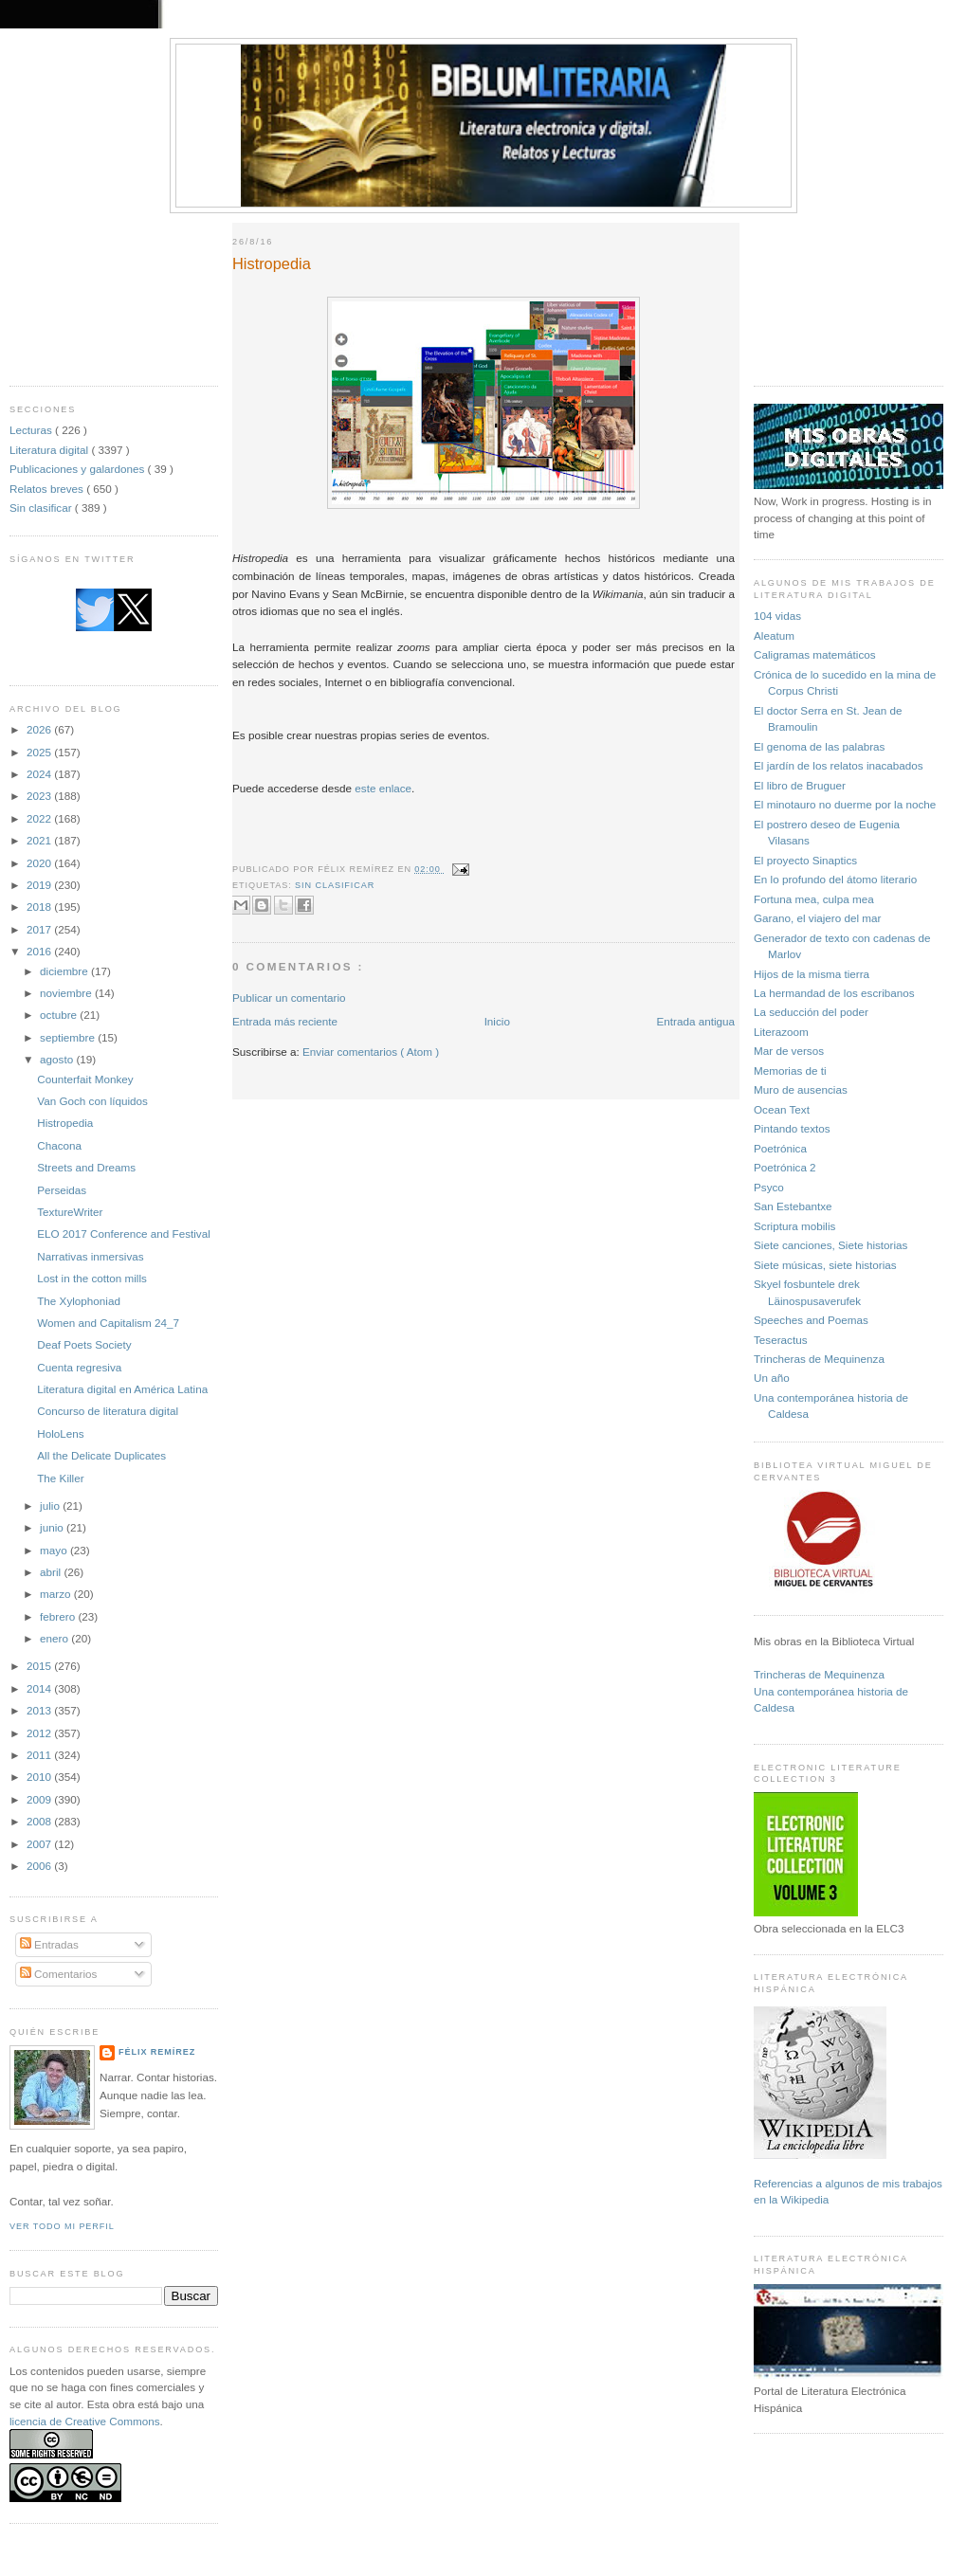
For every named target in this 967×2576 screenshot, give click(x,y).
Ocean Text (782, 1109)
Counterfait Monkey (85, 1079)
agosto (58, 1059)
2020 (40, 863)
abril (52, 1572)
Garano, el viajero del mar (817, 918)
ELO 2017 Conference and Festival (123, 1233)
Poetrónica (780, 1148)
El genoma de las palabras (819, 746)
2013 (40, 1710)
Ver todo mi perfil (62, 2226)
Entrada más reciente (285, 1021)
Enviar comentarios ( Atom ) (370, 1051)
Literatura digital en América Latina (122, 1389)
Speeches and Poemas (811, 1320)
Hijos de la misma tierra (811, 974)
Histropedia (65, 1122)
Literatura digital (50, 450)
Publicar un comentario (289, 997)
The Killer (60, 1478)
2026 (40, 729)
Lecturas (32, 430)
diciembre (65, 971)
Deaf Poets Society (84, 1344)
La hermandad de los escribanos (834, 993)
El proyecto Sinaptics (805, 860)
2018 (40, 906)
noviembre (67, 993)
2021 (40, 840)
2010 (40, 1776)
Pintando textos (792, 1128)
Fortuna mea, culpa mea (814, 899)
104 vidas (777, 615)
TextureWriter (69, 1212)
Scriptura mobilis (794, 1226)
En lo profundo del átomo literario (835, 879)
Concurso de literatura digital (107, 1411)
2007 (40, 1844)
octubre (60, 1014)
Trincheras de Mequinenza (819, 1358)
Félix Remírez (157, 2052)
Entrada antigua (695, 1021)
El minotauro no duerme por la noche (845, 804)
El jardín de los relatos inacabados (838, 765)
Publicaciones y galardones (78, 469)
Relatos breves (47, 488)
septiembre (69, 1037)
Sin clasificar (42, 507)
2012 (40, 1733)
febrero (59, 1616)
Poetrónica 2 (785, 1167)
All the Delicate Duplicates (101, 1455)
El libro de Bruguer (800, 785)
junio (53, 1527)
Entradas (49, 1944)
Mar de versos (789, 1050)
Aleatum (774, 635)
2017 (40, 929)
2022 (40, 818)
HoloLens (60, 1433)
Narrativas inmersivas (90, 1256)
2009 (40, 1799)
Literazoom (781, 1031)
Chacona (59, 1145)
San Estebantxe (793, 1206)
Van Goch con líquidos (92, 1101)
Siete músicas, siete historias (825, 1265)
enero (55, 1638)
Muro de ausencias (801, 1089)
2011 (40, 1755)
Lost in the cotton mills (92, 1278)
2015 (40, 1666)
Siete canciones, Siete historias (830, 1245)
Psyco (769, 1187)
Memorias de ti (790, 1070)
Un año (772, 1377)
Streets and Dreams (86, 1167)
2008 (40, 1821)
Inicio (497, 1021)
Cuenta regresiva (79, 1367)
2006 (40, 1865)
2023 (40, 795)
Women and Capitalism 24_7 (108, 1322)
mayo (55, 1550)
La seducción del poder (811, 1012)
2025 (40, 752)
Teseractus (781, 1339)
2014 (40, 1688)
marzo (57, 1593)
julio (51, 1505)
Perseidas (61, 1190)
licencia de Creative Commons (84, 2421)
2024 (40, 774)
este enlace (383, 788)
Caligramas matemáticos (815, 654)
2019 (40, 885)
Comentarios (59, 1974)
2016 (40, 951)
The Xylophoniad (78, 1301)
